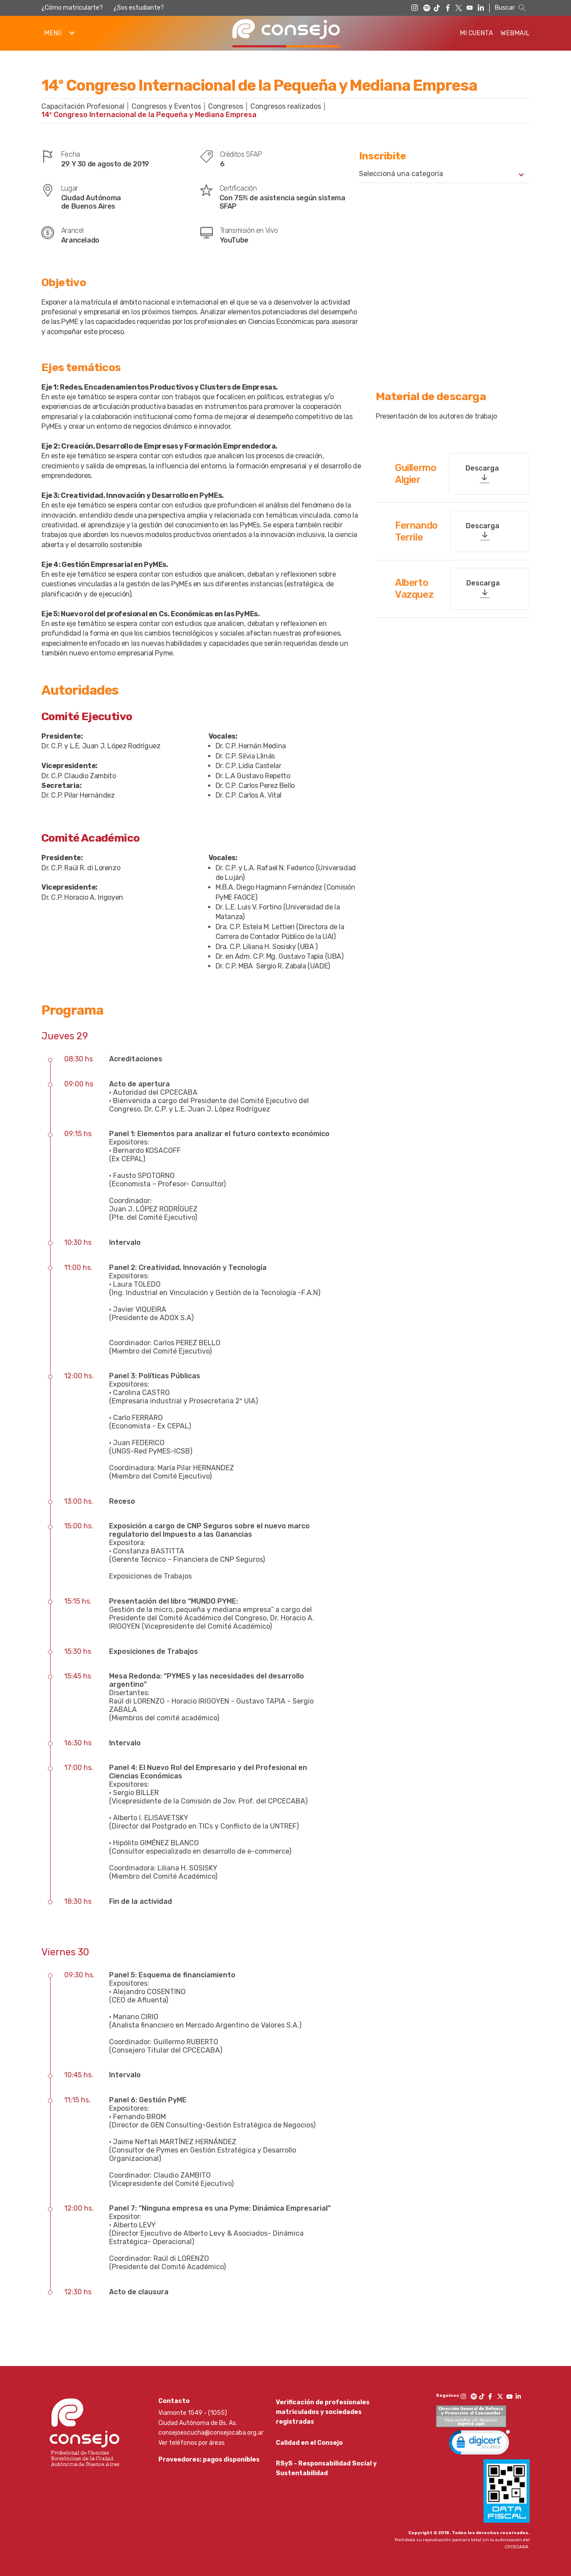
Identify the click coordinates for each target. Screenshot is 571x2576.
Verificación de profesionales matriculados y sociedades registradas (323, 2412)
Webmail (515, 33)
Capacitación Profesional (82, 106)
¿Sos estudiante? (138, 7)
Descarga (482, 468)
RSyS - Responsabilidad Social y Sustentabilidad (326, 2471)
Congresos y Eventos (166, 106)
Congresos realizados (285, 106)
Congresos (225, 106)
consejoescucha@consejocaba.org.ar (211, 2432)
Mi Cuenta (476, 33)
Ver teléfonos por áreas (191, 2443)
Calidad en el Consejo (309, 2444)
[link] (479, 2444)
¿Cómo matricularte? (72, 7)
